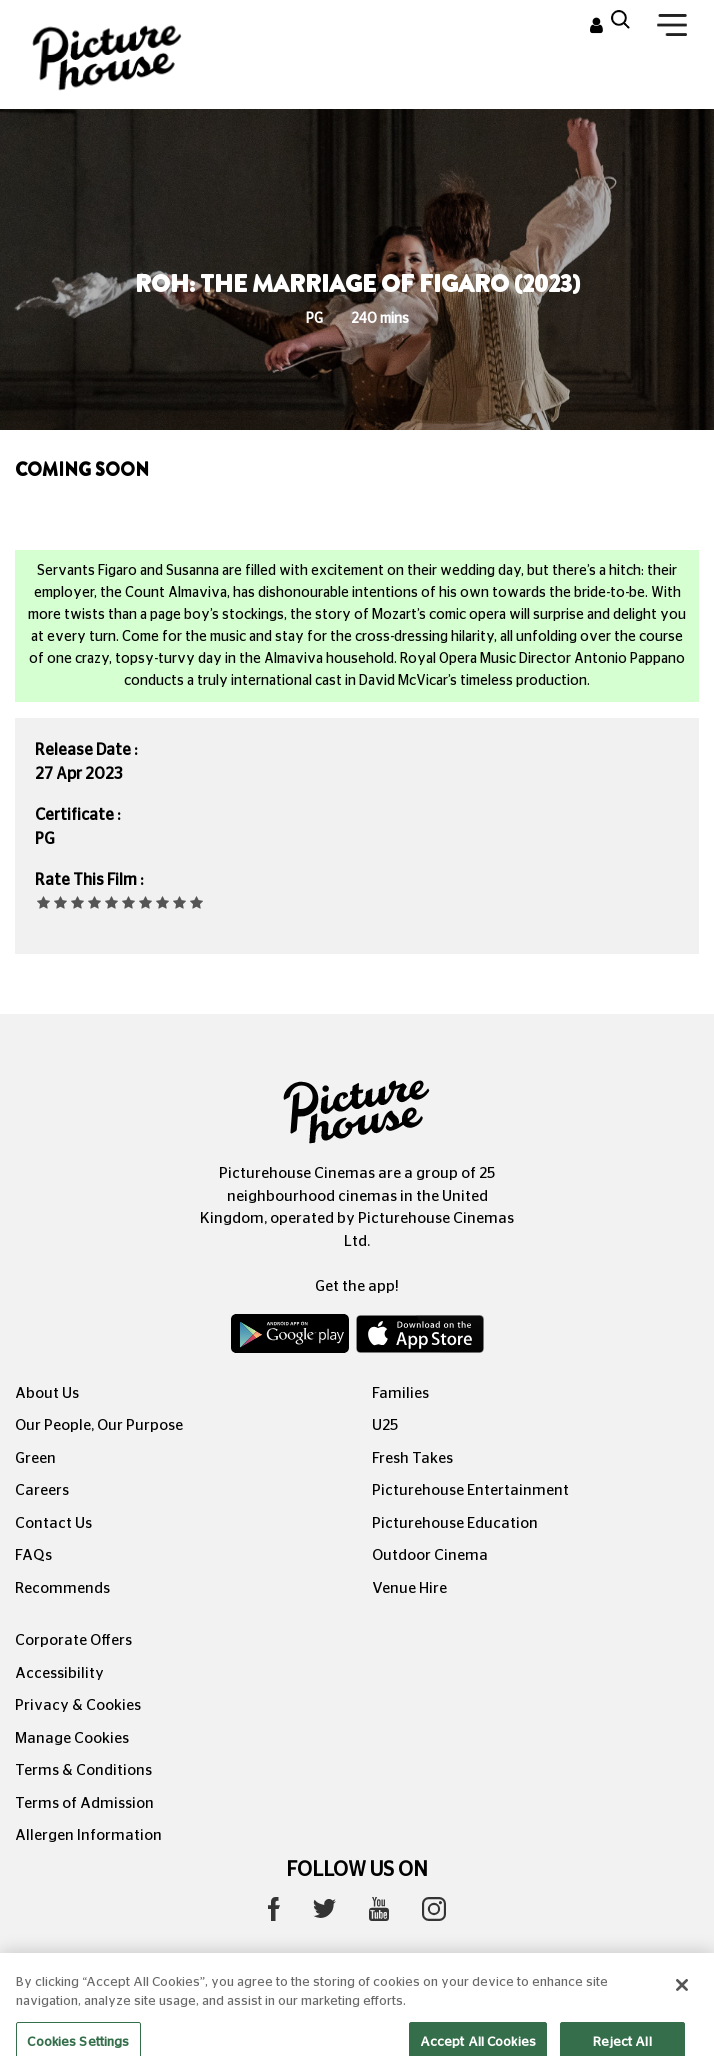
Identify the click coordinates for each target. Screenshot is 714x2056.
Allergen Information (88, 1835)
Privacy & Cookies (78, 1705)
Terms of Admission (84, 1803)
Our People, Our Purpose (99, 1425)
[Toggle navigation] (672, 29)
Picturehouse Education (455, 1523)
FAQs (33, 1555)
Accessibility (59, 1673)
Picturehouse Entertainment (470, 1490)
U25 (385, 1425)
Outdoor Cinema (430, 1555)
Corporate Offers (73, 1640)
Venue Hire (409, 1588)
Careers (42, 1490)
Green (35, 1458)
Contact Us (53, 1523)
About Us (47, 1393)
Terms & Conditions (83, 1770)
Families (400, 1393)
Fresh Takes (412, 1458)
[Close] (682, 1996)
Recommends (62, 1588)
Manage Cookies (72, 1738)
